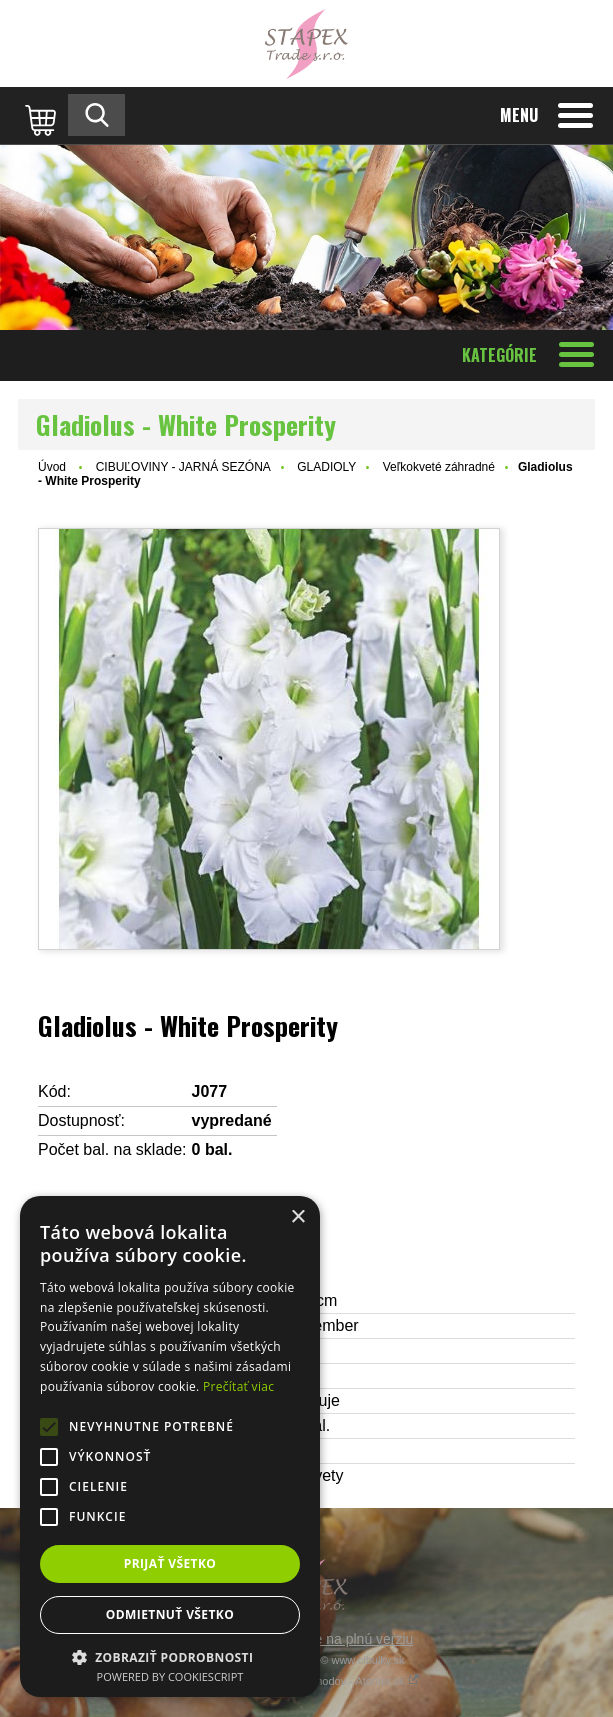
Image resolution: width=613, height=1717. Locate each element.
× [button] (297, 1217)
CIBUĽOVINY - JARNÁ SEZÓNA (183, 467)
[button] (170, 1656)
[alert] (170, 1446)
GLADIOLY (326, 467)
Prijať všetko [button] (170, 1563)
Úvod (52, 467)
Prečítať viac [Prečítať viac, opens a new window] (238, 1386)
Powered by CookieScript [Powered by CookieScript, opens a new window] (170, 1676)
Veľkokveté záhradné (439, 467)
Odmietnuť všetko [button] (170, 1614)
